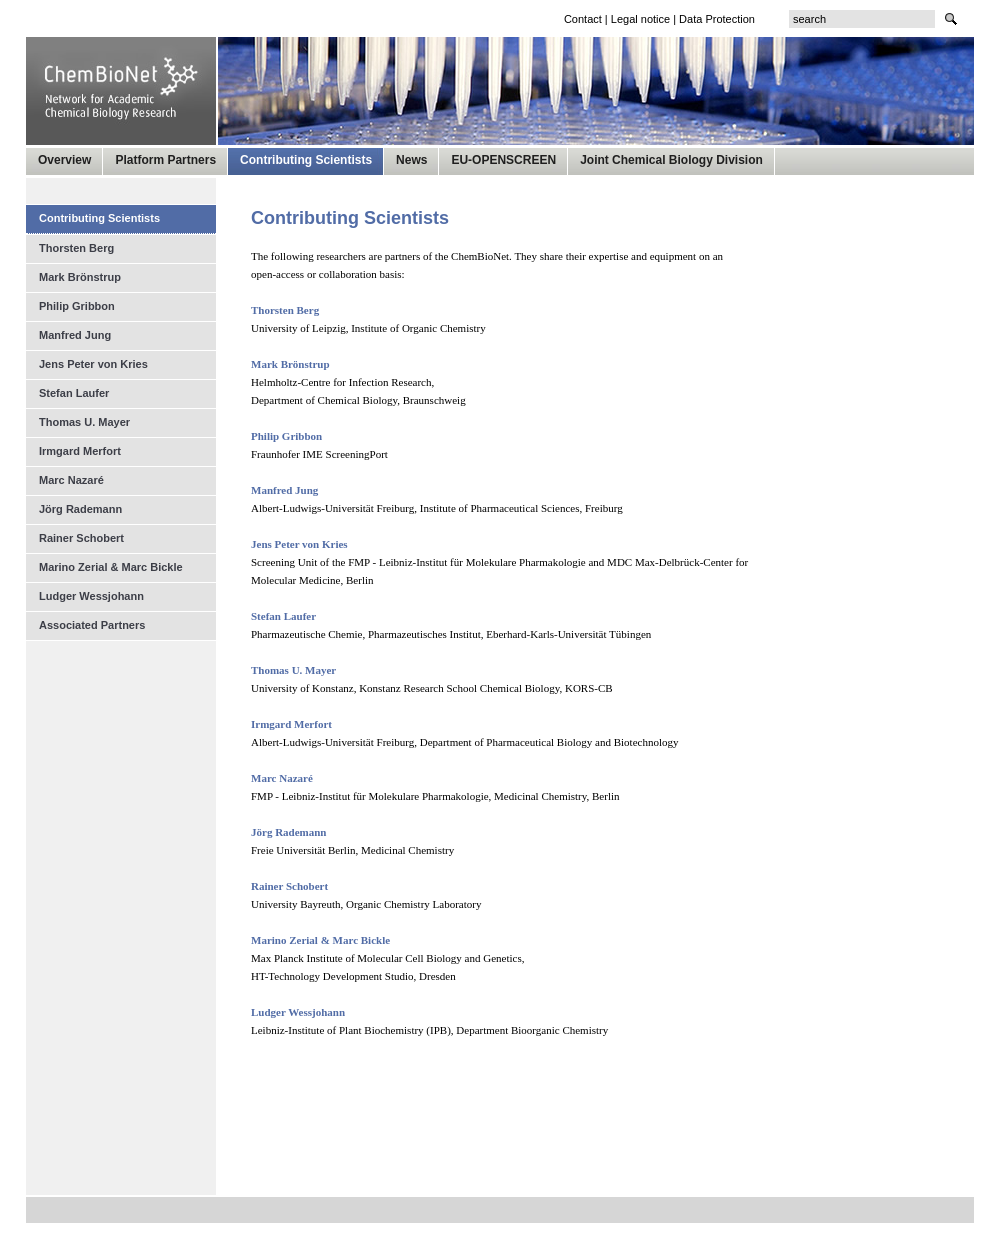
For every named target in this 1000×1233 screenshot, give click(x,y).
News (411, 160)
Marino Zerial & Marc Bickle (111, 567)
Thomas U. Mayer (84, 422)
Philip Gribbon (286, 436)
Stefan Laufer (74, 393)
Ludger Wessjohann (298, 1012)
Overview (64, 160)
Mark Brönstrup (80, 277)
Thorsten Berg (285, 310)
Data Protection (717, 19)
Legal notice (640, 19)
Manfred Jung (75, 335)
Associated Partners (92, 625)
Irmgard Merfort (80, 451)
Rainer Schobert (81, 538)
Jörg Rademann (80, 509)
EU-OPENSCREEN (503, 160)
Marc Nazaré (71, 480)
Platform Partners (165, 160)
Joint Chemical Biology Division (671, 160)
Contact (583, 19)
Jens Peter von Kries (93, 364)
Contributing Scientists (306, 160)
